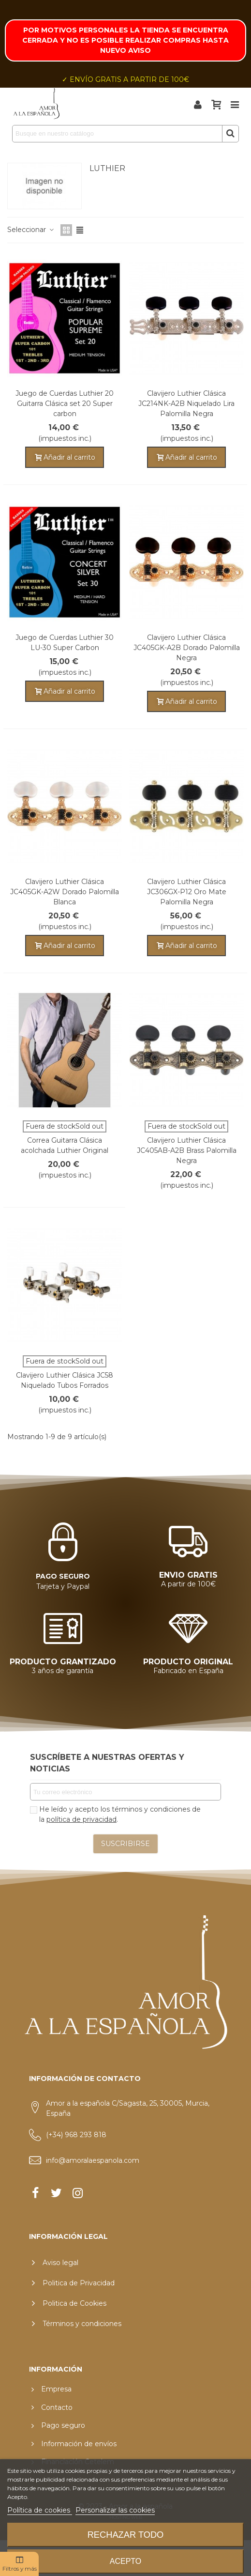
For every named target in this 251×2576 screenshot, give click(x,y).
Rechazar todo (126, 2534)
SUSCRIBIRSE (125, 1843)
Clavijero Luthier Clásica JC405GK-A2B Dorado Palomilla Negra (186, 647)
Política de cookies (39, 2510)
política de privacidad (81, 1819)
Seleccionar (31, 229)
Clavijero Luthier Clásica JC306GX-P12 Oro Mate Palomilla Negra (186, 891)
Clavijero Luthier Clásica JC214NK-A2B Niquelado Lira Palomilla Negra (186, 403)
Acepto (126, 2561)
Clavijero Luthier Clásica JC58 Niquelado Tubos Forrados (64, 1380)
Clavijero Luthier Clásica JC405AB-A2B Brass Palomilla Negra (186, 1150)
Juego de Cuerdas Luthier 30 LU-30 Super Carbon (64, 642)
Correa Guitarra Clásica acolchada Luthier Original (64, 1145)
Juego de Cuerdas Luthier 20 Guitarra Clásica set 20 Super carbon (64, 403)
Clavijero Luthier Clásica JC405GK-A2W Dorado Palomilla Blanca (64, 891)
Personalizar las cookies (115, 2510)
